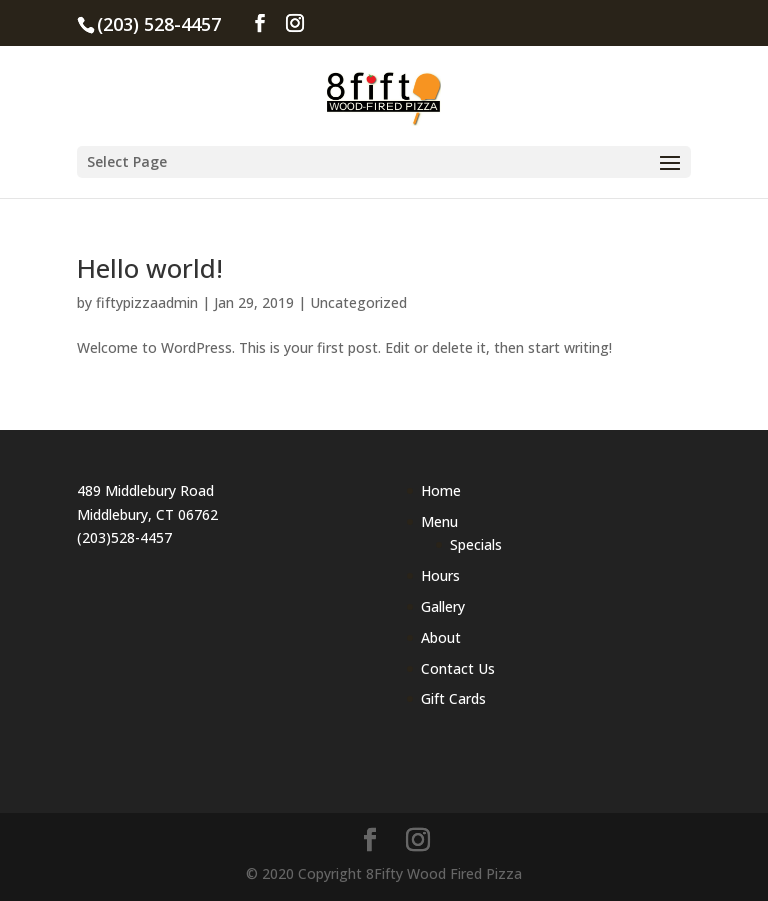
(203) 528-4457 (159, 24)
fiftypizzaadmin (147, 302)
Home (441, 490)
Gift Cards (453, 698)
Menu (439, 521)
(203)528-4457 (124, 537)
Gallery (443, 606)
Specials (476, 544)
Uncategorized (358, 302)
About (441, 637)
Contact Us (458, 668)
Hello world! (150, 268)
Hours (440, 575)
